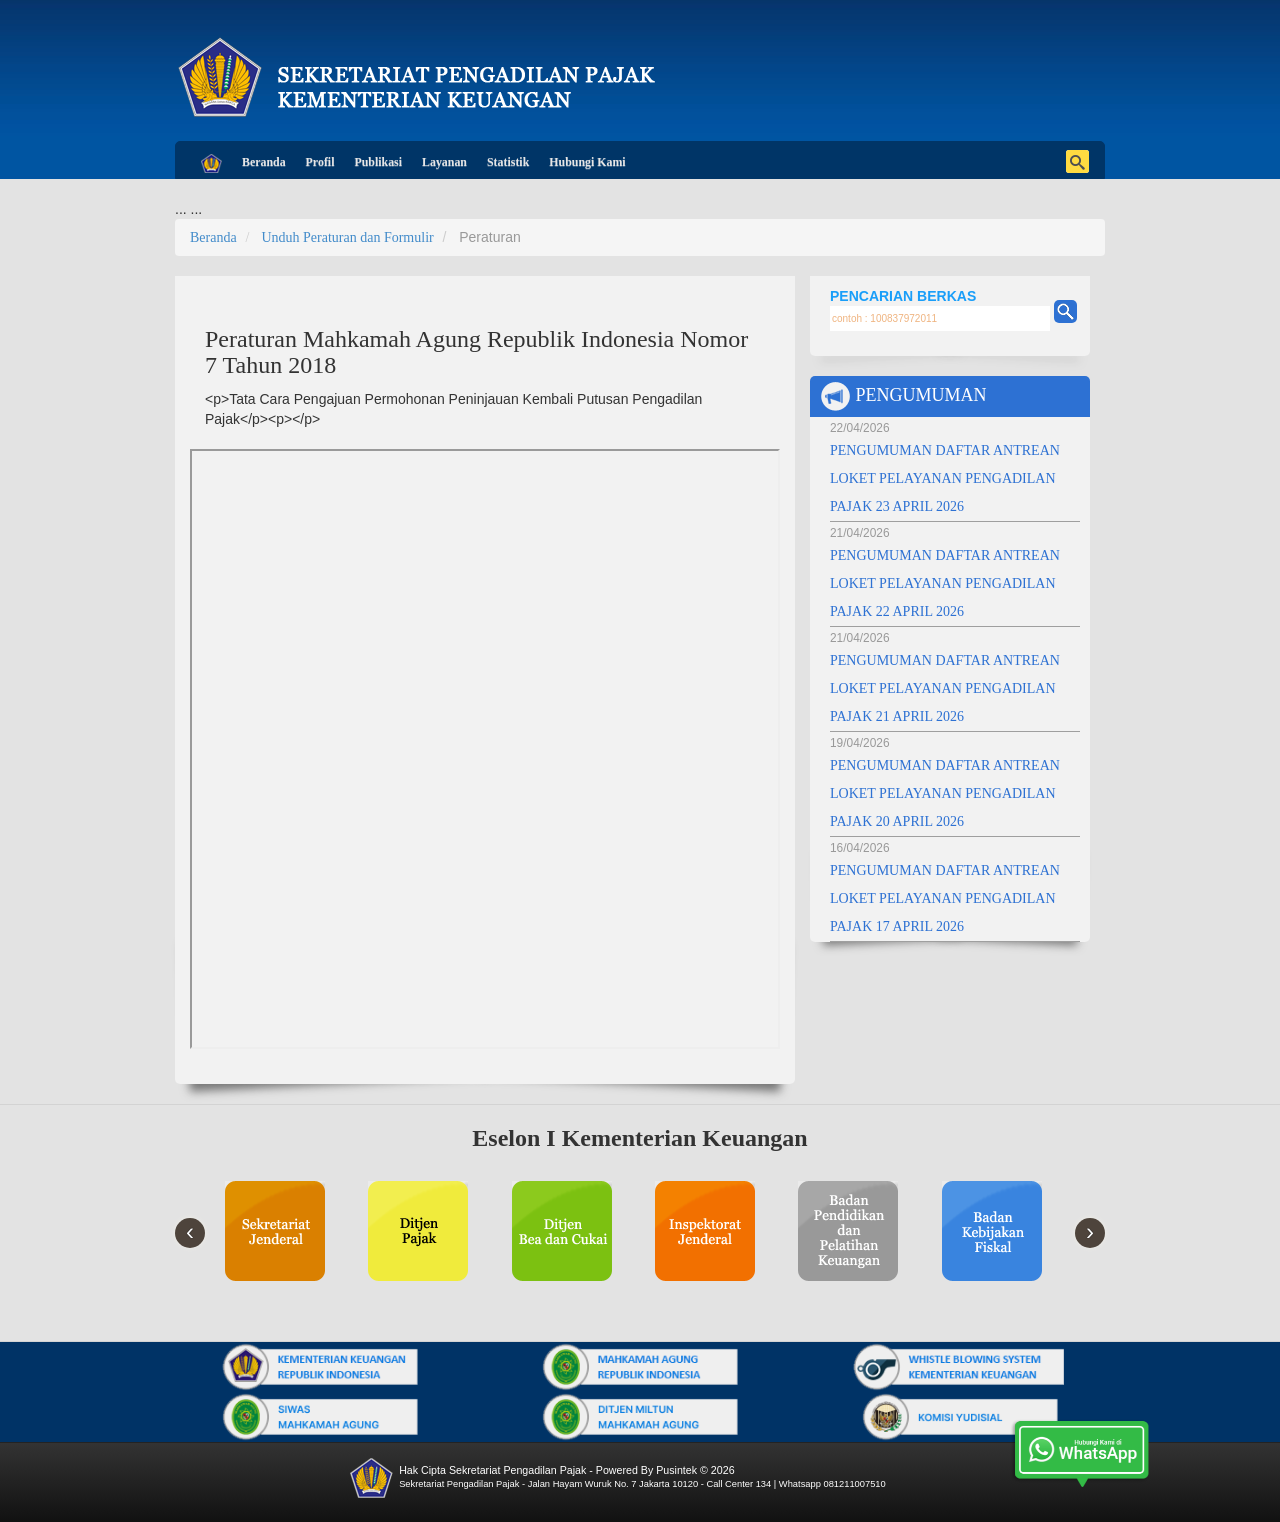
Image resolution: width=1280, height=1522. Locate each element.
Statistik (508, 162)
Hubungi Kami (587, 162)
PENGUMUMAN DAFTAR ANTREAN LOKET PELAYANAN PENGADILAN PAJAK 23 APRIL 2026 (945, 478)
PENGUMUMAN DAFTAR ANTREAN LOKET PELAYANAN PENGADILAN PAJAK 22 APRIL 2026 (945, 583)
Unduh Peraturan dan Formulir (347, 237)
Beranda (264, 162)
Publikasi (378, 162)
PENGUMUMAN (903, 396)
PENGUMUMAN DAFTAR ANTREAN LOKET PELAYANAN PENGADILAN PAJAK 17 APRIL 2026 (945, 898)
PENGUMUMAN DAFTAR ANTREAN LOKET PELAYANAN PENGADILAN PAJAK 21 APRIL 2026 (945, 688)
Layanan (444, 162)
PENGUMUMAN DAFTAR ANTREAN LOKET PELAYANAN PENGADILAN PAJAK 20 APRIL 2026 (945, 793)
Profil (320, 162)
